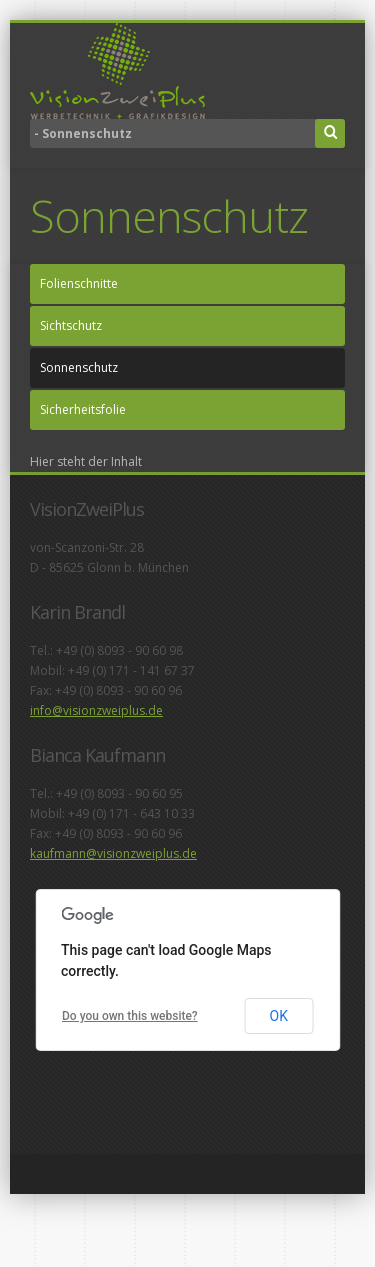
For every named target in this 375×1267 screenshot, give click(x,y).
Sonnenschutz (79, 367)
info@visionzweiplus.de (96, 710)
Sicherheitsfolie (83, 409)
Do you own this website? (130, 1016)
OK (279, 1016)
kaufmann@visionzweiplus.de (113, 853)
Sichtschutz (71, 325)
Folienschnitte (79, 283)
